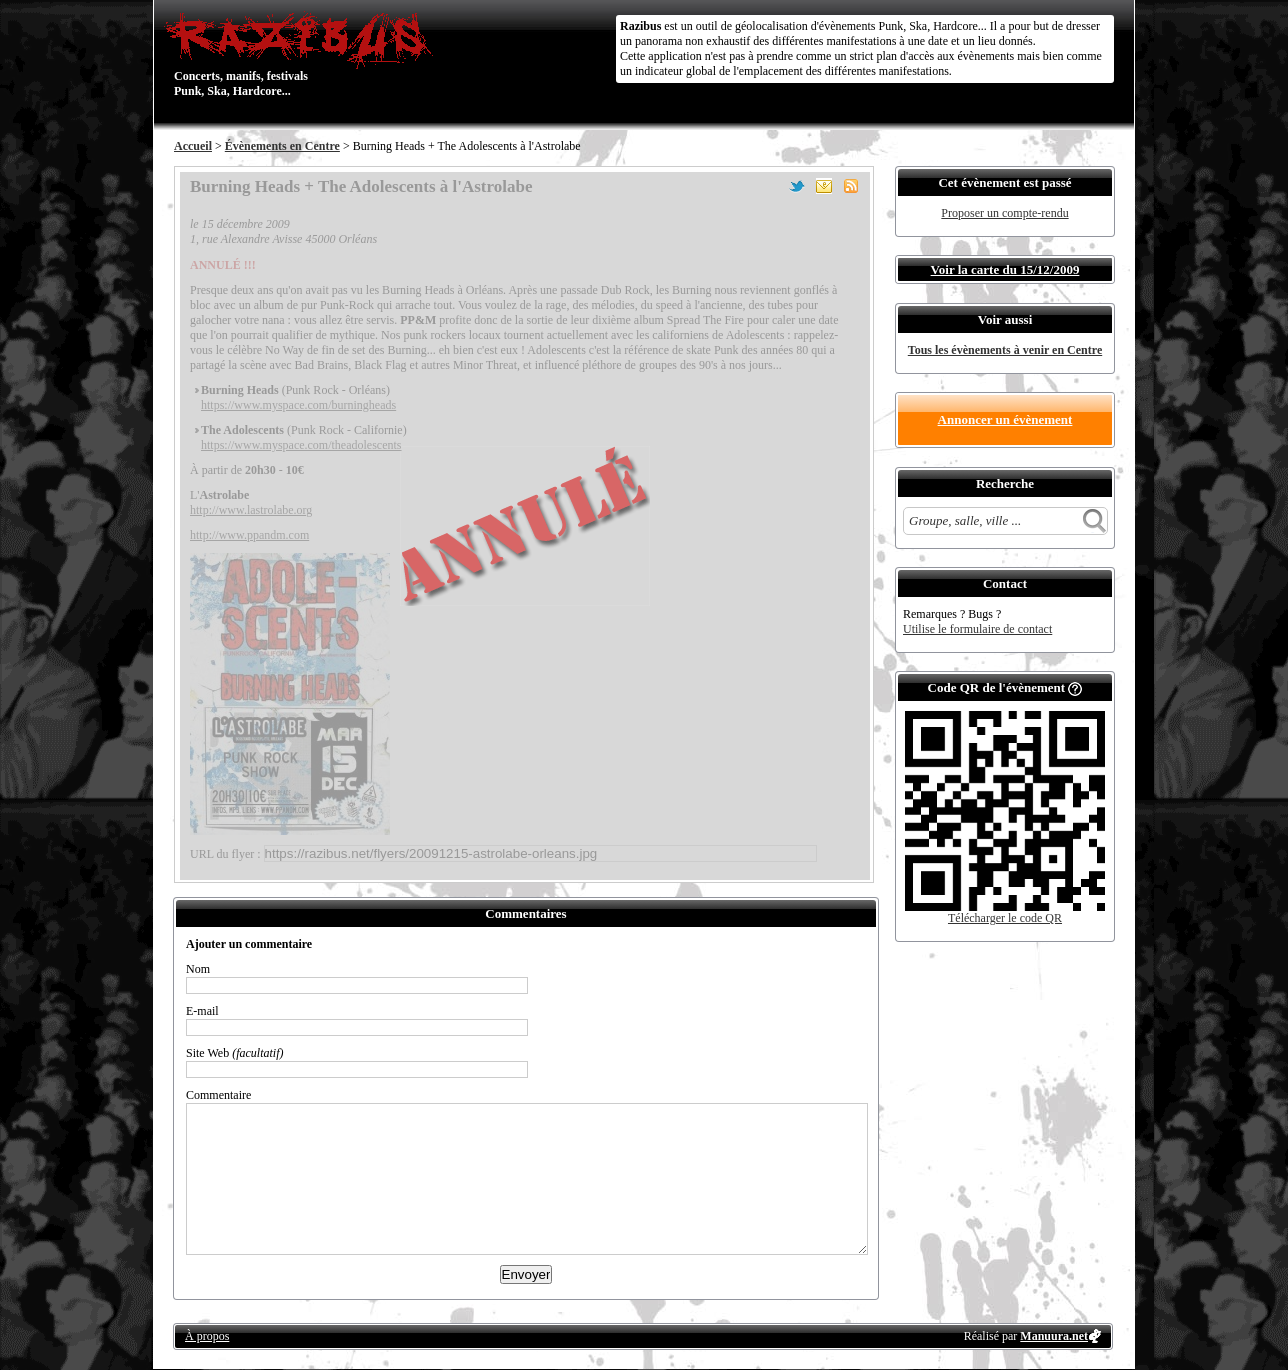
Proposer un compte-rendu (1004, 213)
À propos (207, 1336)
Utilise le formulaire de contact (977, 629)
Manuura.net (1054, 1336)
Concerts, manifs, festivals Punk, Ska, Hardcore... (303, 54)
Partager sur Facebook (770, 186)
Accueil (193, 146)
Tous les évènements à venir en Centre (1005, 350)
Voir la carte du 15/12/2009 (1005, 269)
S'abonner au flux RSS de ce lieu (851, 186)
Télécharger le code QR (1005, 918)
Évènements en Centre (282, 146)
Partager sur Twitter (797, 186)
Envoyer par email (824, 186)
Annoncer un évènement (1005, 419)
